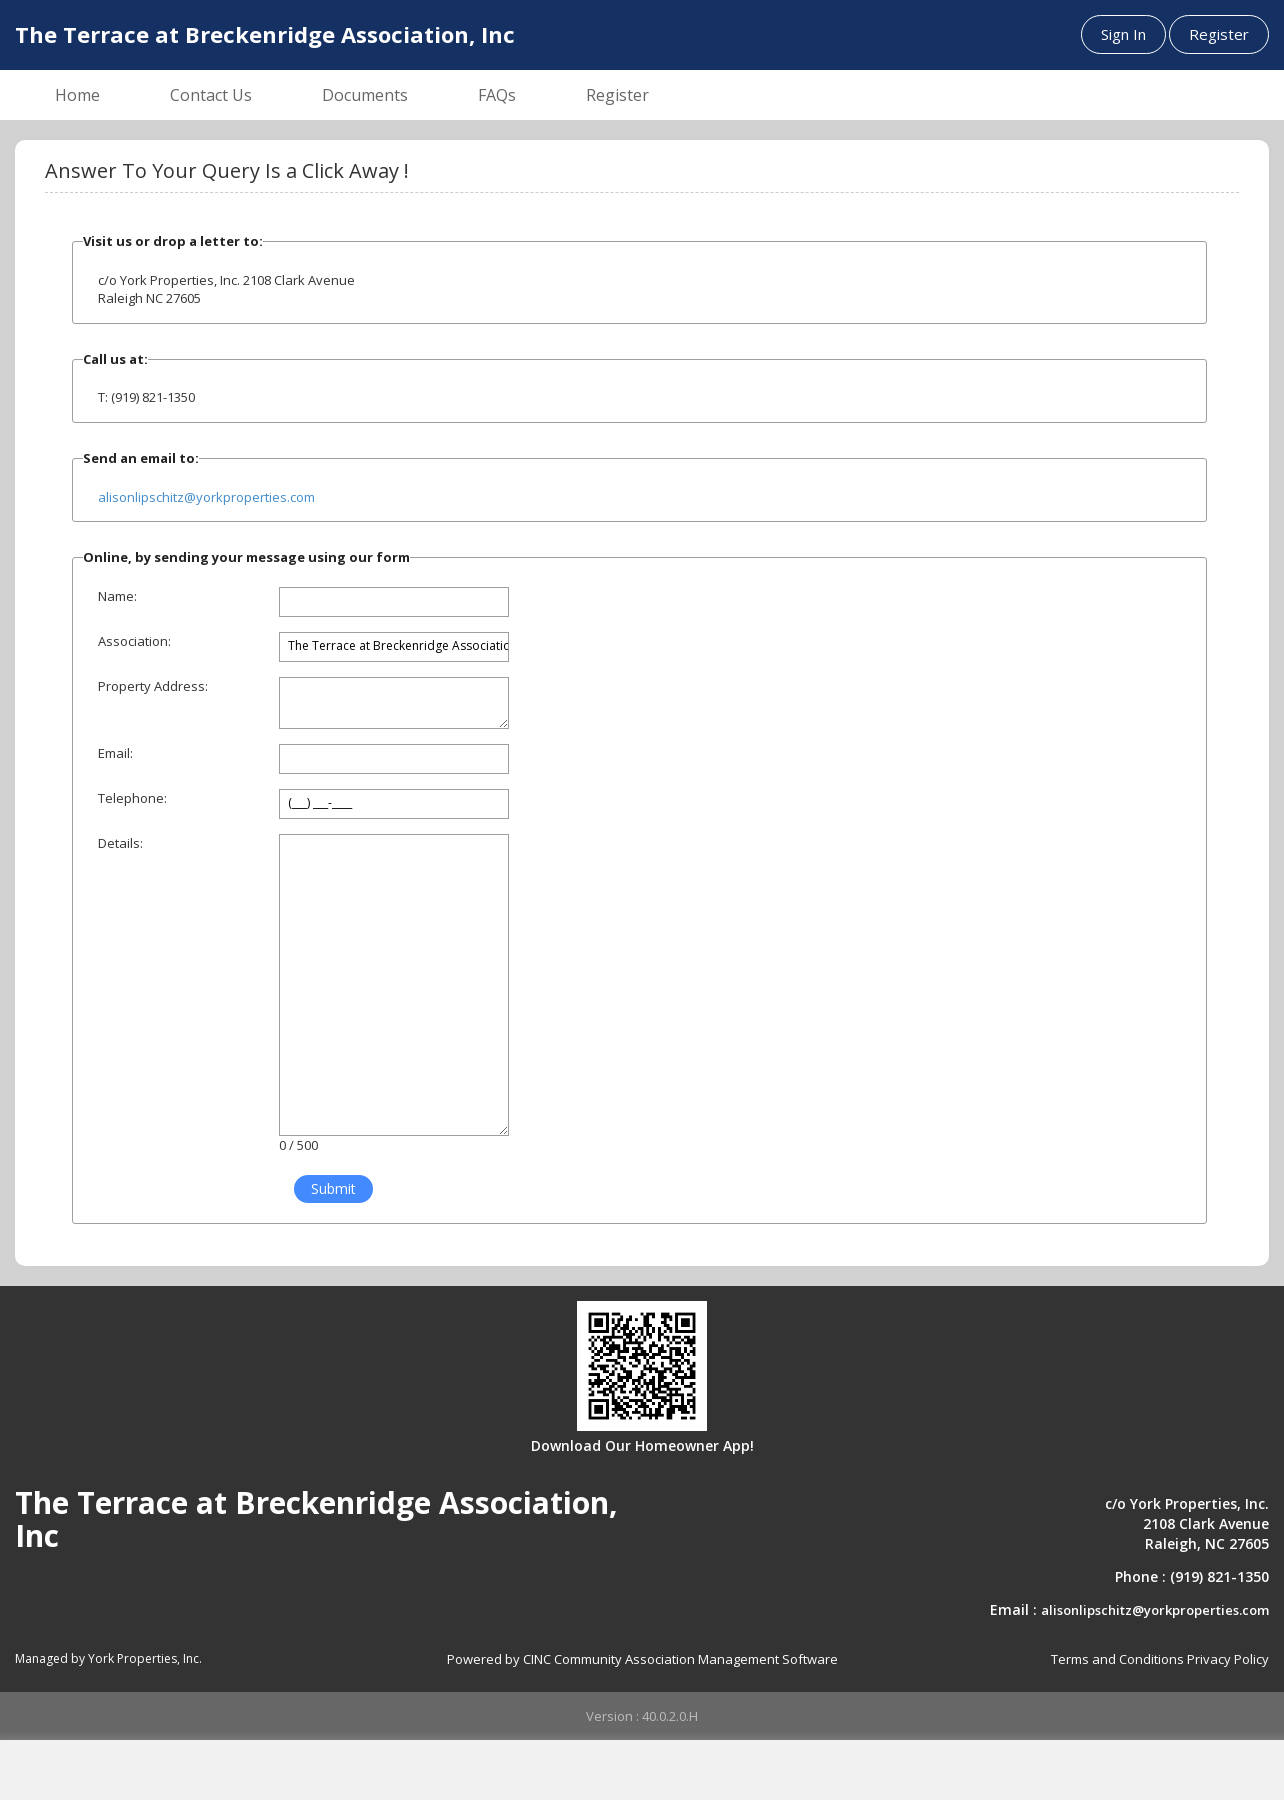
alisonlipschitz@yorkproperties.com (206, 497)
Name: (117, 596)
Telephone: (132, 798)
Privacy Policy (1228, 1659)
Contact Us (211, 95)
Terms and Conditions (1117, 1659)
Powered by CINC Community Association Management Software (642, 1659)
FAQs (497, 95)
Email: (115, 753)
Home (77, 95)
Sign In (1123, 34)
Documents (365, 95)
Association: (134, 641)
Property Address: (153, 686)
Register (1219, 34)
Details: (120, 843)
